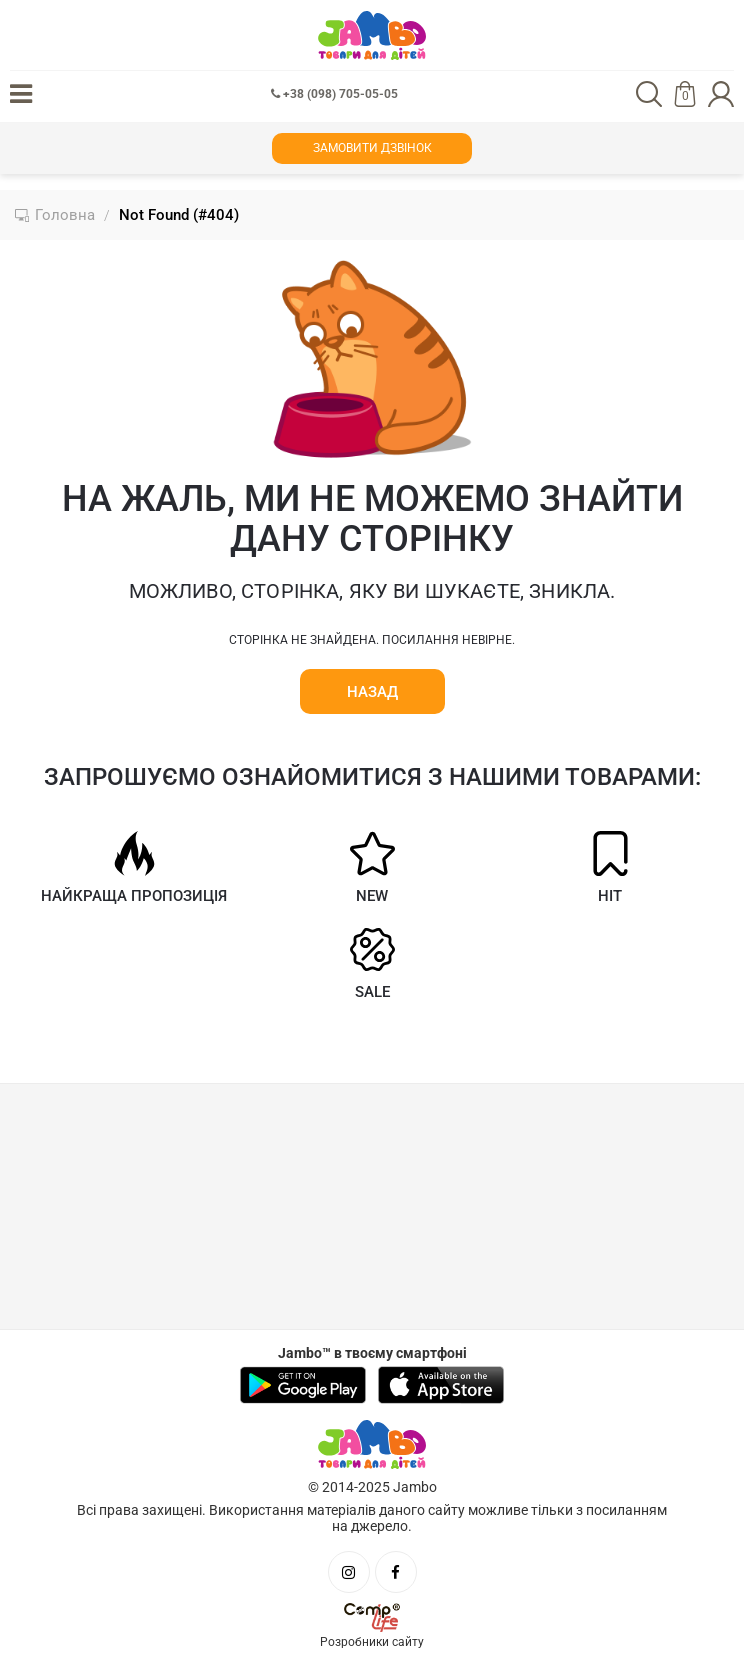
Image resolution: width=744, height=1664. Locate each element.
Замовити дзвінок (372, 148)
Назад (372, 692)
